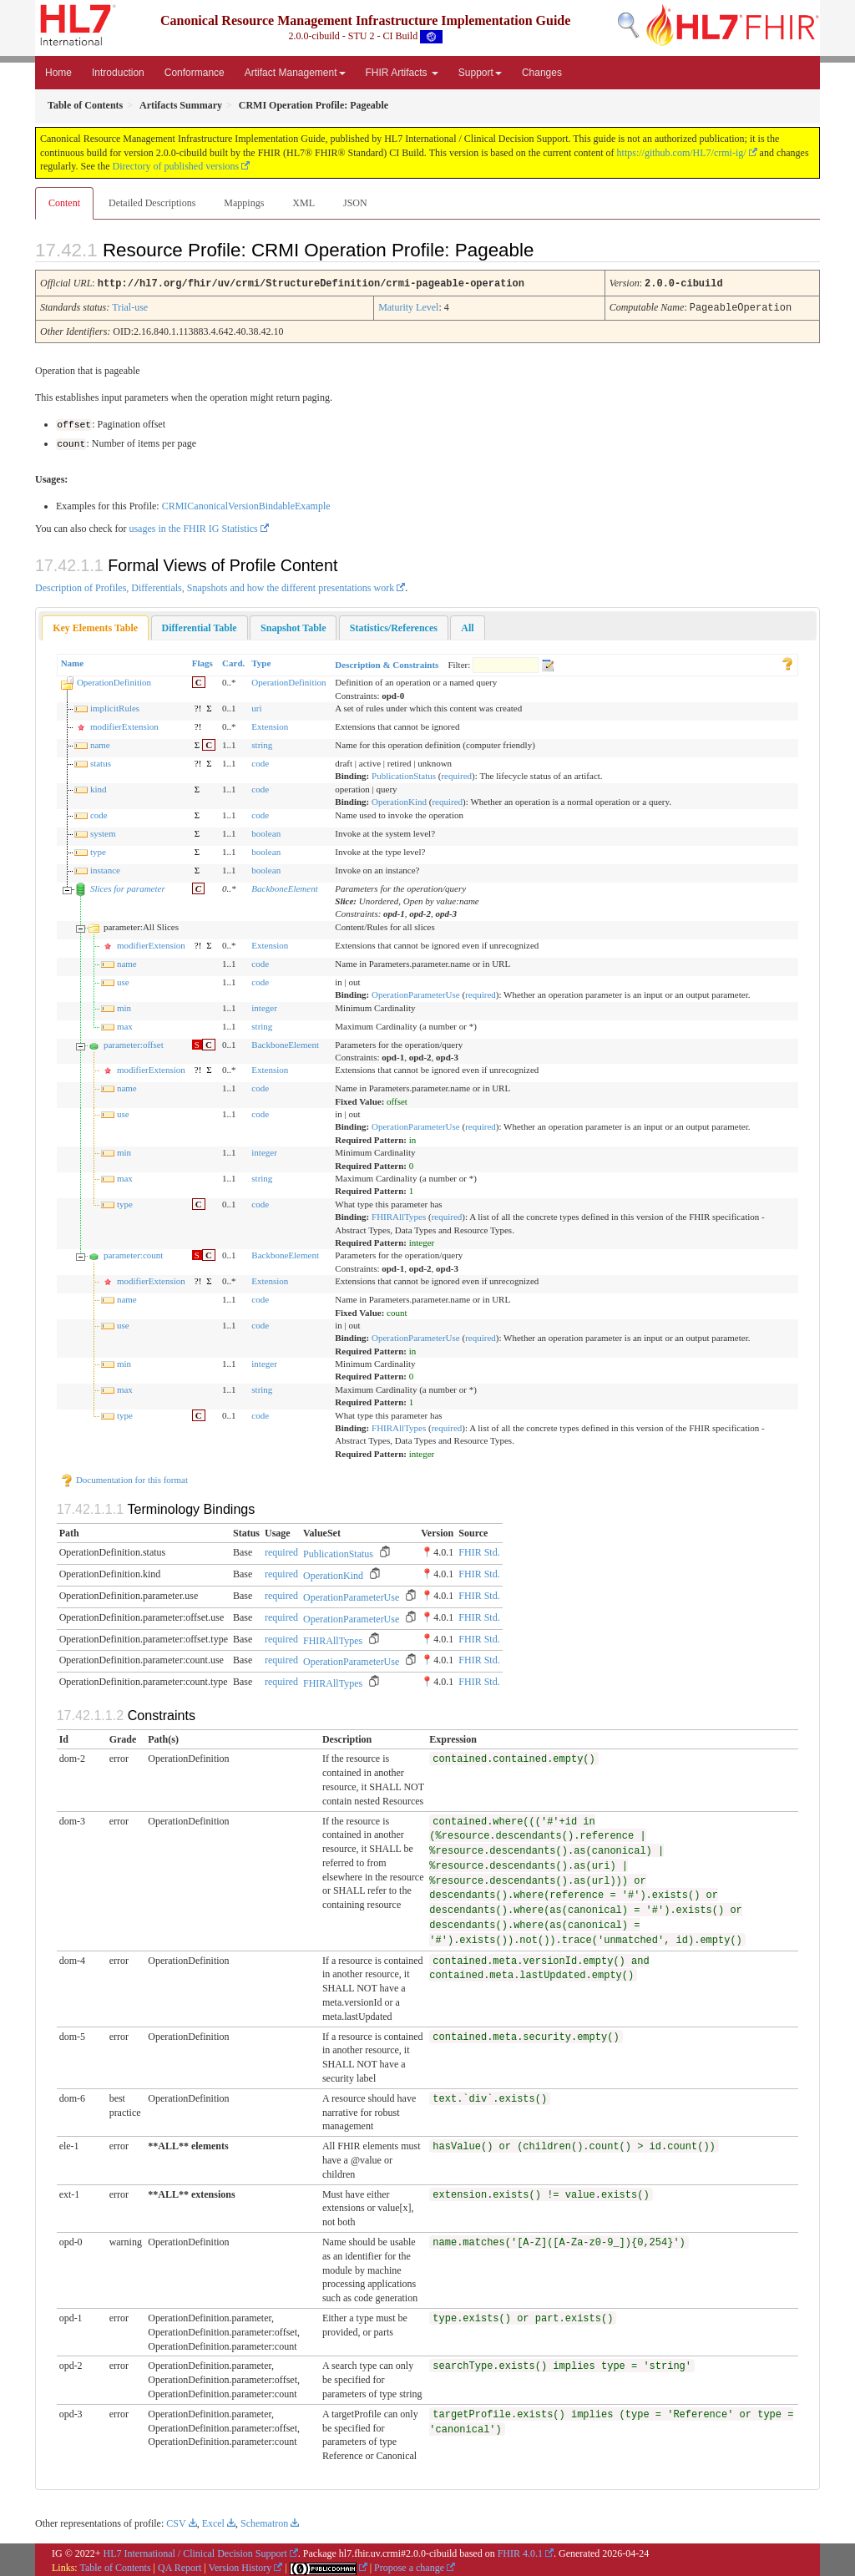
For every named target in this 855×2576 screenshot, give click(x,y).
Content (64, 203)
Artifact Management (295, 72)
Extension (269, 724)
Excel (213, 2522)
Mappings (244, 203)
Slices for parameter (127, 886)
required (456, 774)
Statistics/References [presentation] (394, 625)
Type (261, 660)
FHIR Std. (478, 1550)
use (123, 979)
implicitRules (114, 706)
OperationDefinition (114, 681)
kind (98, 787)
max (125, 1024)
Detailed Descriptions (152, 203)
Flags (202, 660)
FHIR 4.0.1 (520, 2551)
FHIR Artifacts (402, 72)
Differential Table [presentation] (199, 625)
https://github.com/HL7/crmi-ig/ (681, 153)
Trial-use (130, 306)
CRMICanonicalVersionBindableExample (246, 503)
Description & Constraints (386, 662)
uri (256, 706)
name (100, 742)
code (260, 761)
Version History (240, 2565)
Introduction (118, 72)
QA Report (179, 2565)
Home (58, 72)
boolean (266, 831)
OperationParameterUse (416, 992)
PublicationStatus (404, 774)
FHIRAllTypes (399, 1215)
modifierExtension (124, 724)
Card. (233, 660)
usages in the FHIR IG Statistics (193, 526)
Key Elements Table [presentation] (95, 625)
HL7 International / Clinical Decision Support (195, 2551)
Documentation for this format (124, 1477)
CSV (175, 2522)
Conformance (194, 72)
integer (264, 1005)
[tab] (95, 626)
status (100, 761)
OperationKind (399, 800)
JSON (355, 203)
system (103, 831)
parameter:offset (134, 1042)
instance (105, 868)
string (261, 742)
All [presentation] (467, 625)
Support (480, 72)
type (98, 849)
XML (303, 203)
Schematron (264, 2522)
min (124, 1005)
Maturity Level (408, 306)
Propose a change (409, 2565)
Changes (542, 72)
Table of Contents (114, 2565)
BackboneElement (284, 886)
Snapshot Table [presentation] (293, 625)
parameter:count (133, 1253)
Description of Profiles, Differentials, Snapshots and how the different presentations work (214, 585)
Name (72, 660)
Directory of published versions (176, 166)
